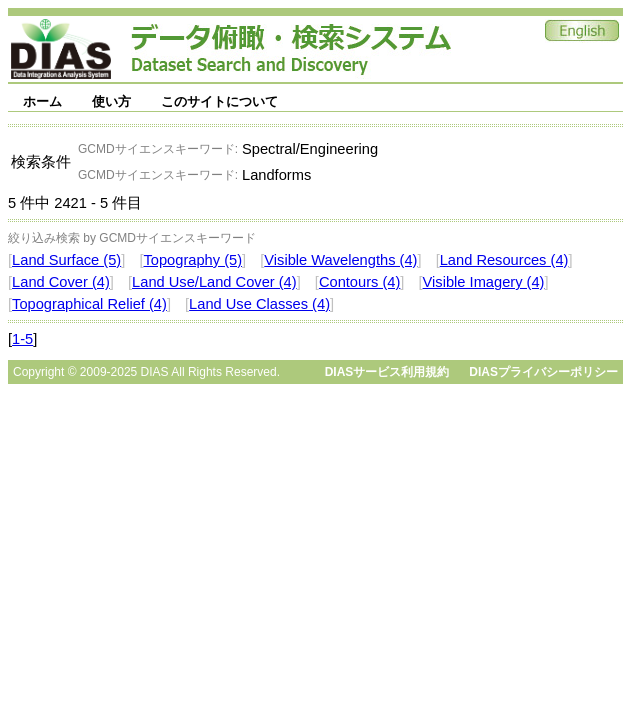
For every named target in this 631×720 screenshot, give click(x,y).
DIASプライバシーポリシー (543, 372)
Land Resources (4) (504, 260)
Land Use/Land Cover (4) (214, 282)
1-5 (22, 339)
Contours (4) (359, 282)
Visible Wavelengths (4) (340, 260)
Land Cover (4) (61, 282)
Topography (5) (192, 260)
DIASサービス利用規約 (387, 372)
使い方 (111, 101)
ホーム (42, 101)
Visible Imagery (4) (484, 282)
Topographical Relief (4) (89, 304)
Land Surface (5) (66, 260)
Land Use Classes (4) (259, 304)
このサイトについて (219, 101)
